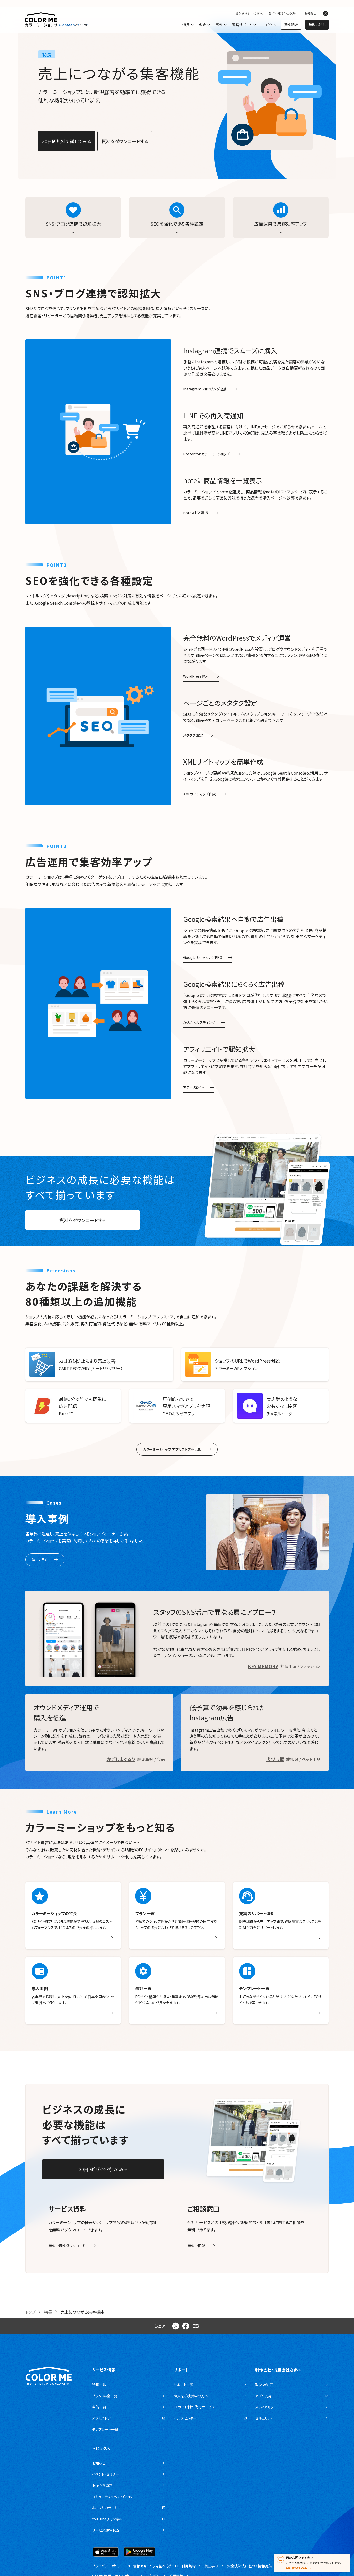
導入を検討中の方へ (249, 13)
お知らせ (310, 13)
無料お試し (317, 24)
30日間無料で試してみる (66, 141)
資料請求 (291, 24)
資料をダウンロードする (125, 141)
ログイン (270, 24)
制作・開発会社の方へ (283, 13)
